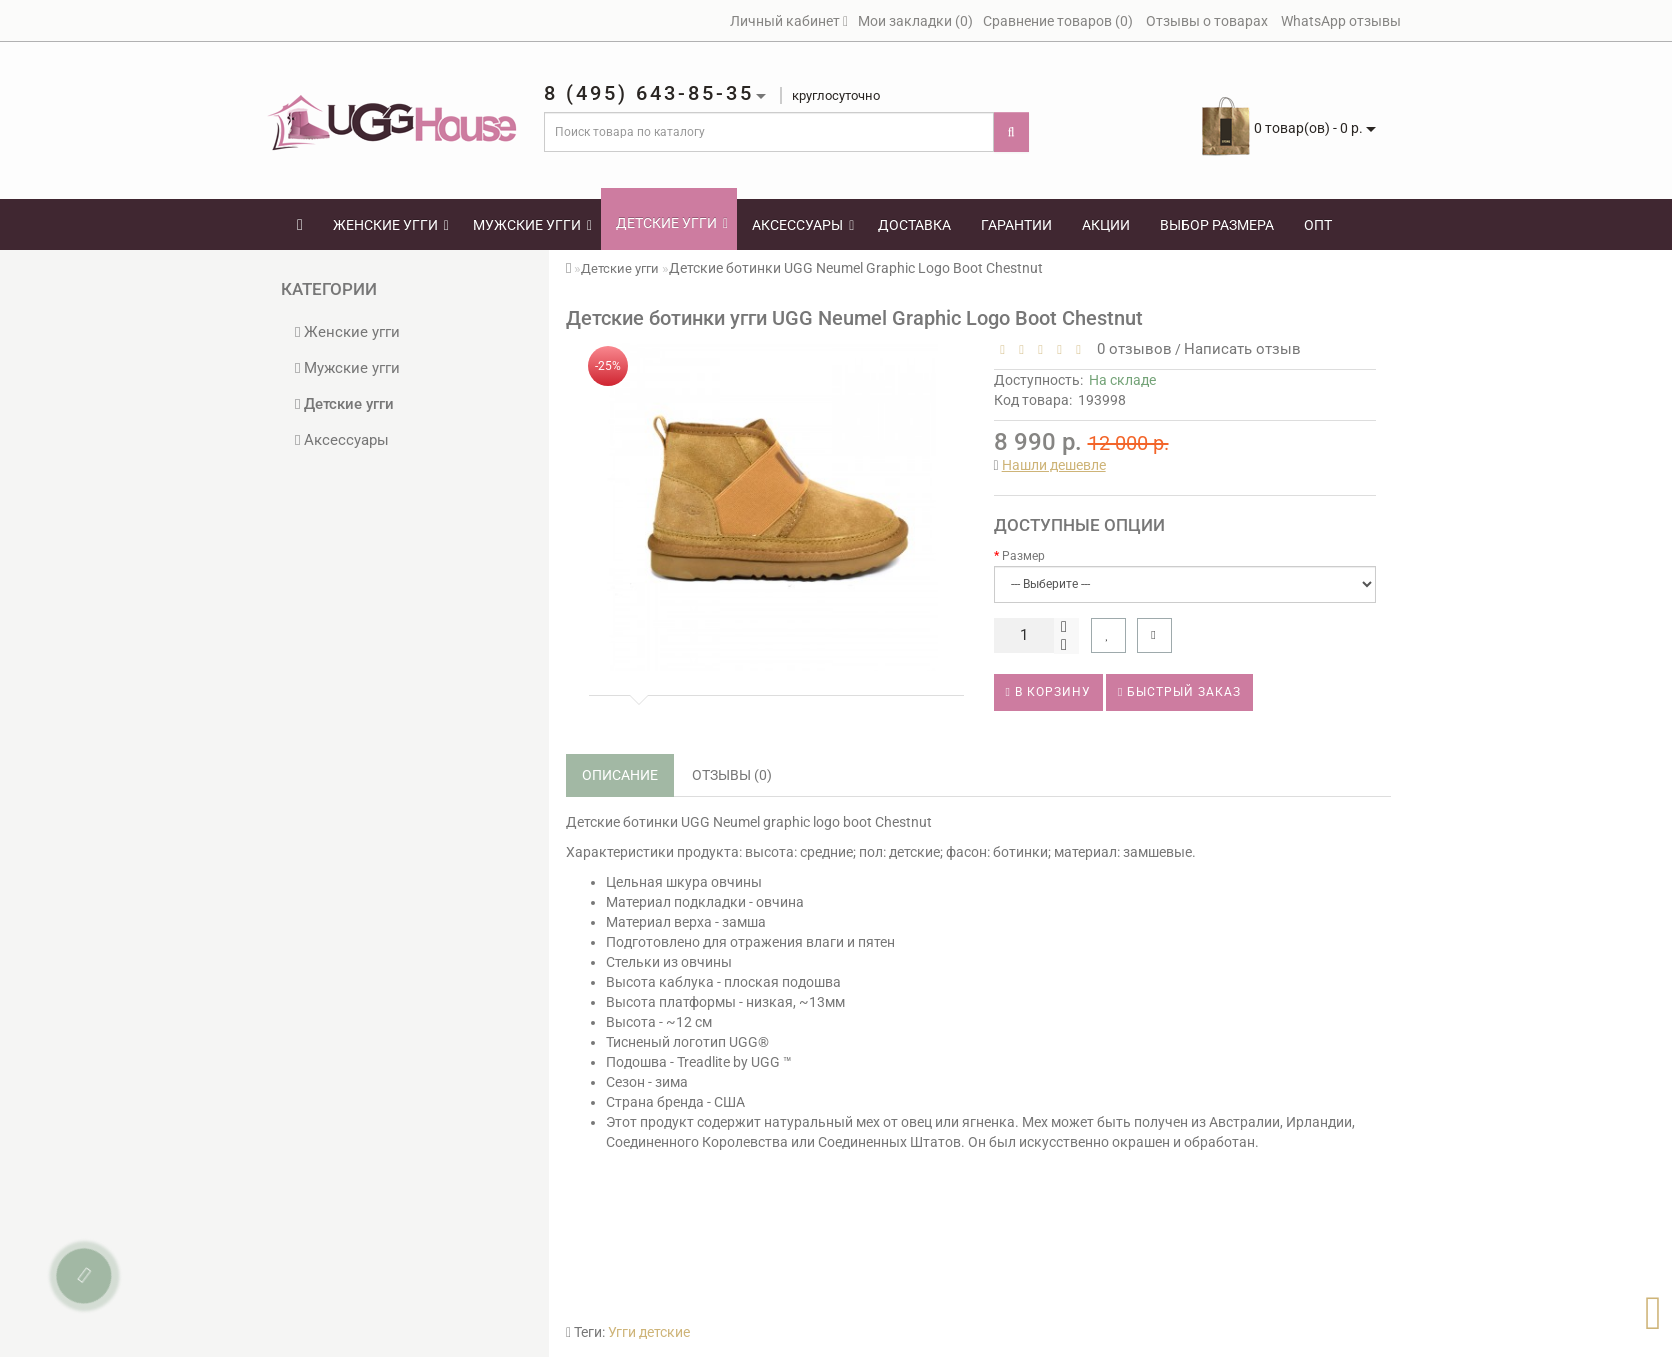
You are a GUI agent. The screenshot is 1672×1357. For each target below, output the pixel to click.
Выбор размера (1217, 225)
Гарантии (1016, 225)
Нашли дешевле (1054, 465)
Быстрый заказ (1179, 692)
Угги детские (649, 1332)
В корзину (1048, 692)
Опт (1318, 225)
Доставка (914, 225)
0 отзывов (1130, 349)
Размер (1023, 556)
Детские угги (672, 223)
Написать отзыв (1242, 349)
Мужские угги (532, 225)
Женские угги (391, 225)
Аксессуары (803, 225)
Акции (1106, 225)
